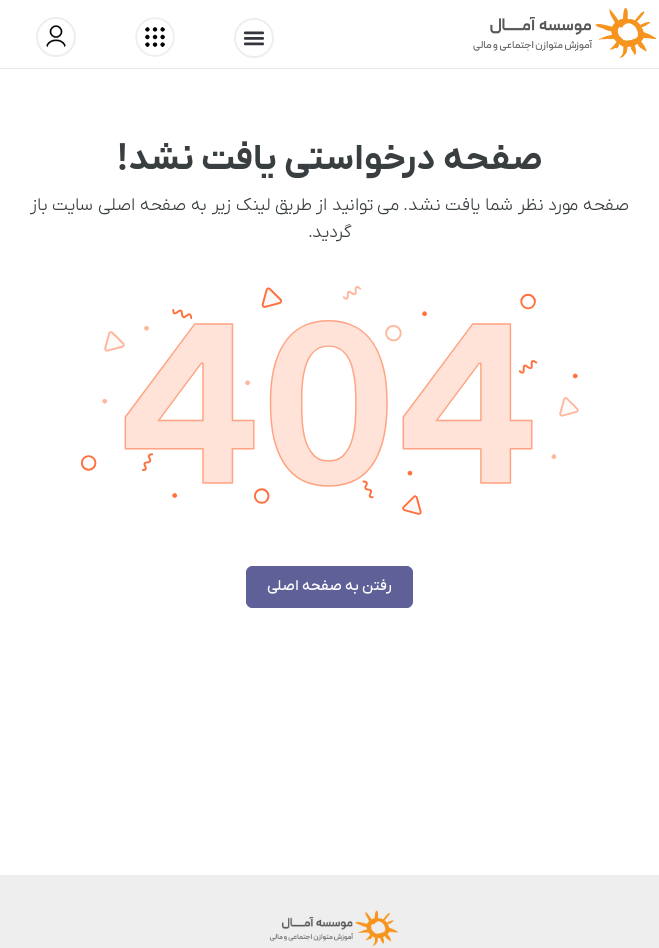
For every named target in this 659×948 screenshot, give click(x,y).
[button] (254, 38)
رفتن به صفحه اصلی (329, 586)
